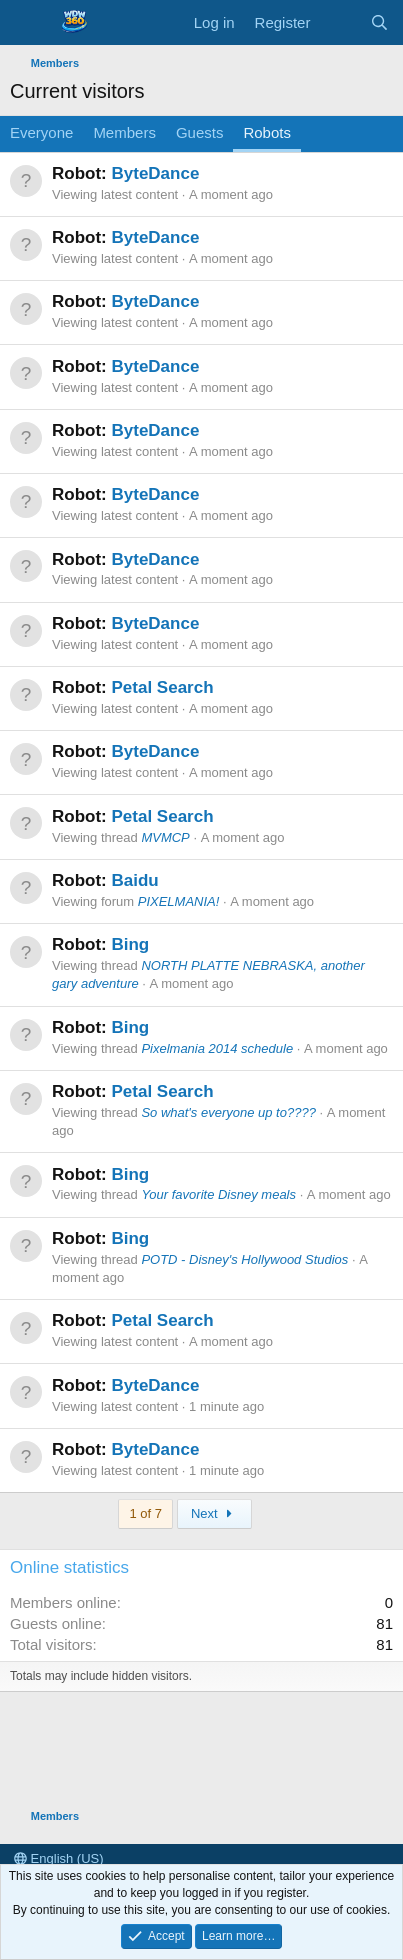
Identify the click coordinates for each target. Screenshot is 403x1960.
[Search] (379, 22)
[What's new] (339, 22)
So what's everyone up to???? (228, 1112)
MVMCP (165, 837)
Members (124, 132)
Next (214, 1513)
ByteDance (155, 173)
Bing (130, 944)
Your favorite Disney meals (218, 1194)
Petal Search (162, 687)
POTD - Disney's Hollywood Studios (244, 1259)
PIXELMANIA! (179, 901)
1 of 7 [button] (145, 1513)
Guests (200, 132)
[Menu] (27, 23)
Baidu (134, 880)
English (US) (59, 1858)
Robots (267, 132)
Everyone (41, 132)
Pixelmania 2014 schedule (217, 1048)
